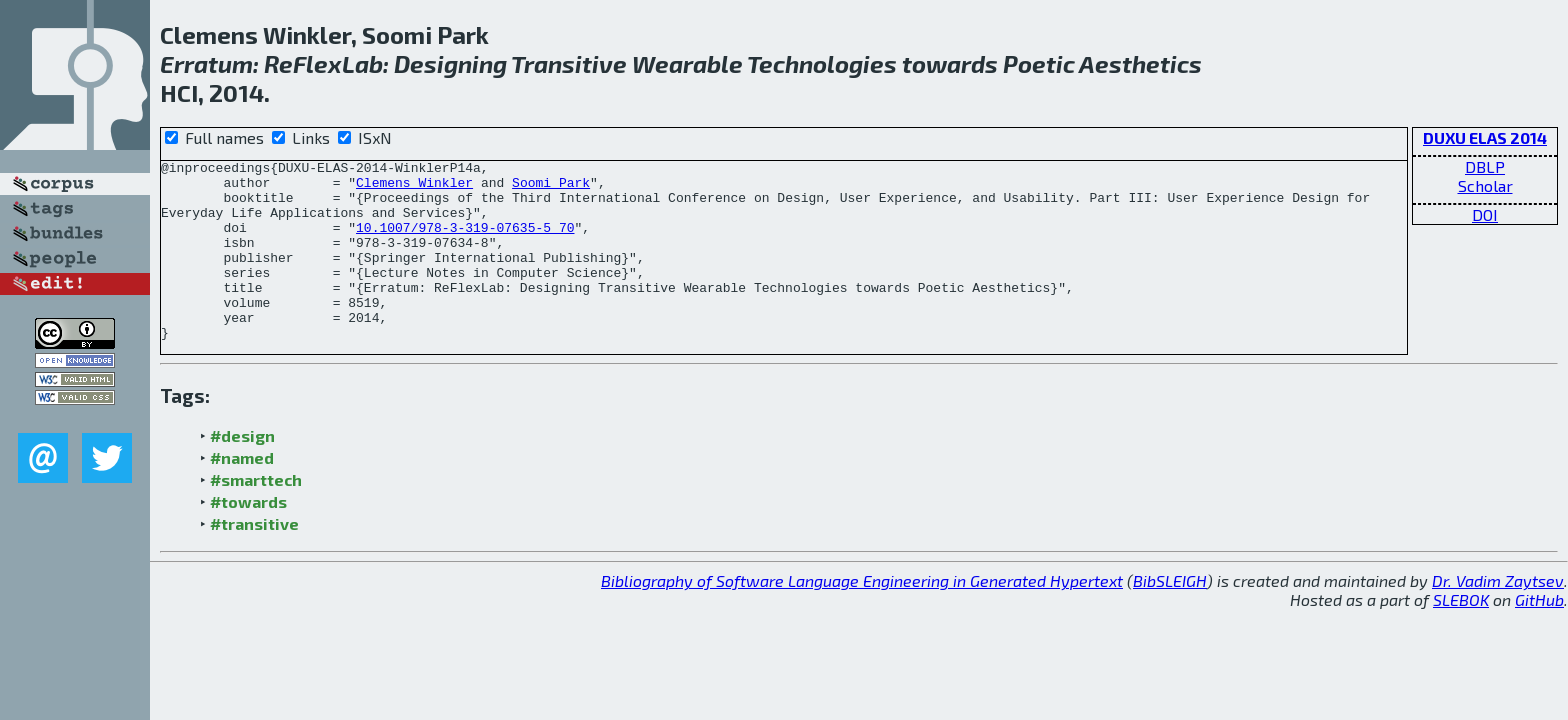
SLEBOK (1461, 635)
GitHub (1539, 635)
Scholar (1485, 185)
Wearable (687, 63)
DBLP (1485, 166)
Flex (317, 63)
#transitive (254, 559)
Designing (450, 63)
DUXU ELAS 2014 (1485, 137)
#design (242, 471)
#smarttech (256, 515)
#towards (248, 537)
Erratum (206, 63)
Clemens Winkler (414, 188)
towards (950, 63)
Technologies (822, 63)
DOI (1485, 214)
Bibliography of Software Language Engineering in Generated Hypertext (862, 616)
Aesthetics (1140, 63)
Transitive (569, 63)
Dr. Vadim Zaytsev (1498, 616)
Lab (362, 63)
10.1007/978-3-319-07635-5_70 (465, 242)
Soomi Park (551, 188)
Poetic (1039, 63)
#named (242, 493)
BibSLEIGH (1170, 616)
